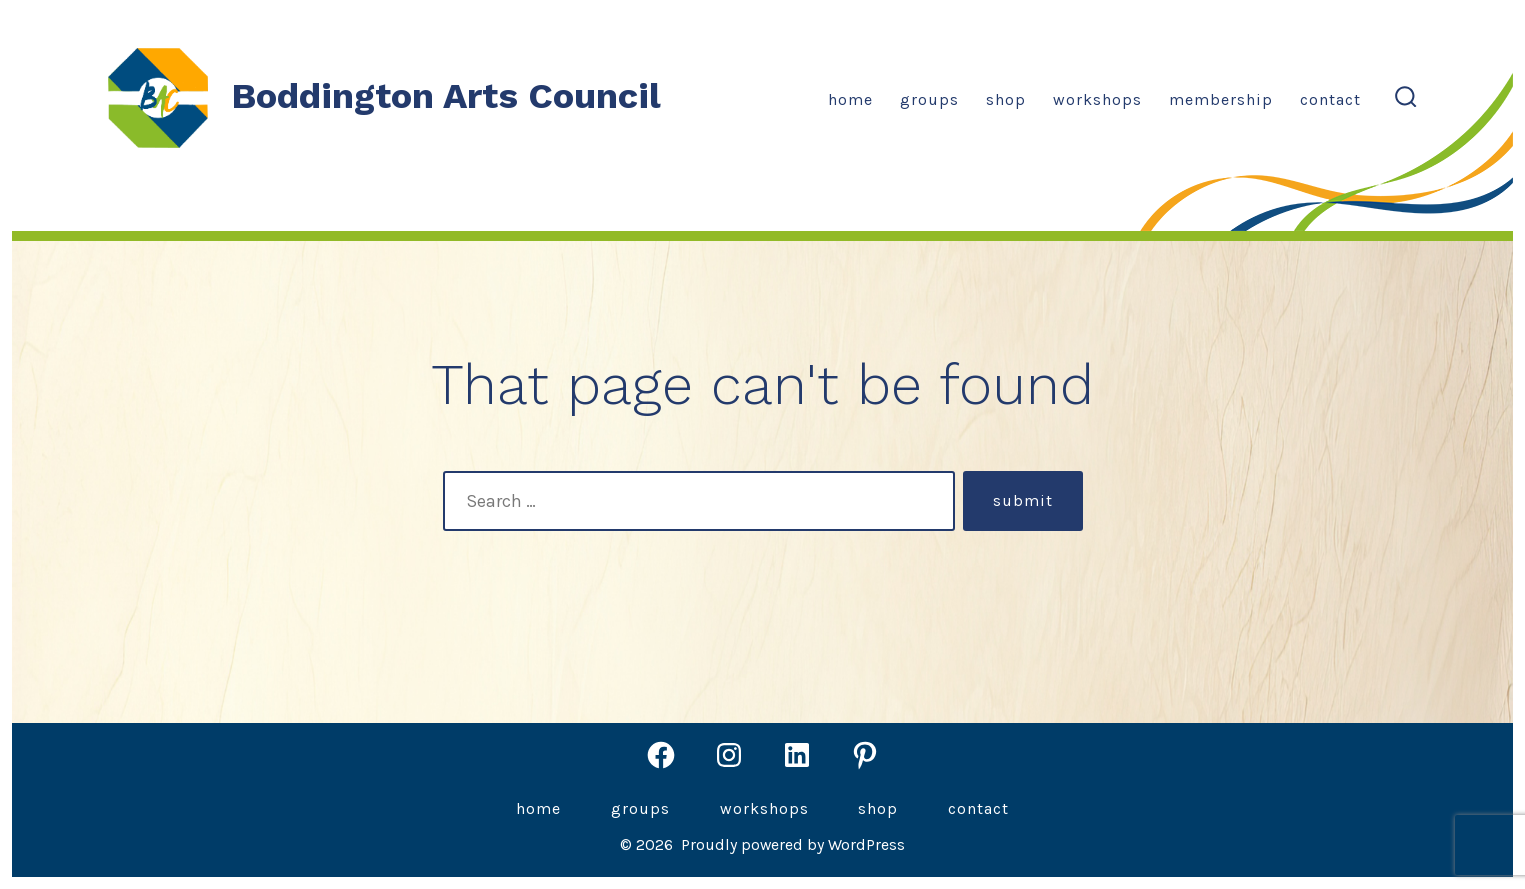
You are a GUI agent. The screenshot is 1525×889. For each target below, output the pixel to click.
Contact (1330, 99)
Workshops (1097, 99)
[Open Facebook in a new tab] (661, 755)
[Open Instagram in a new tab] (729, 755)
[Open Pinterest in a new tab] (865, 755)
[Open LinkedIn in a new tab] (797, 755)
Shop (1006, 99)
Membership (1221, 99)
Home (850, 99)
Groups (929, 99)
